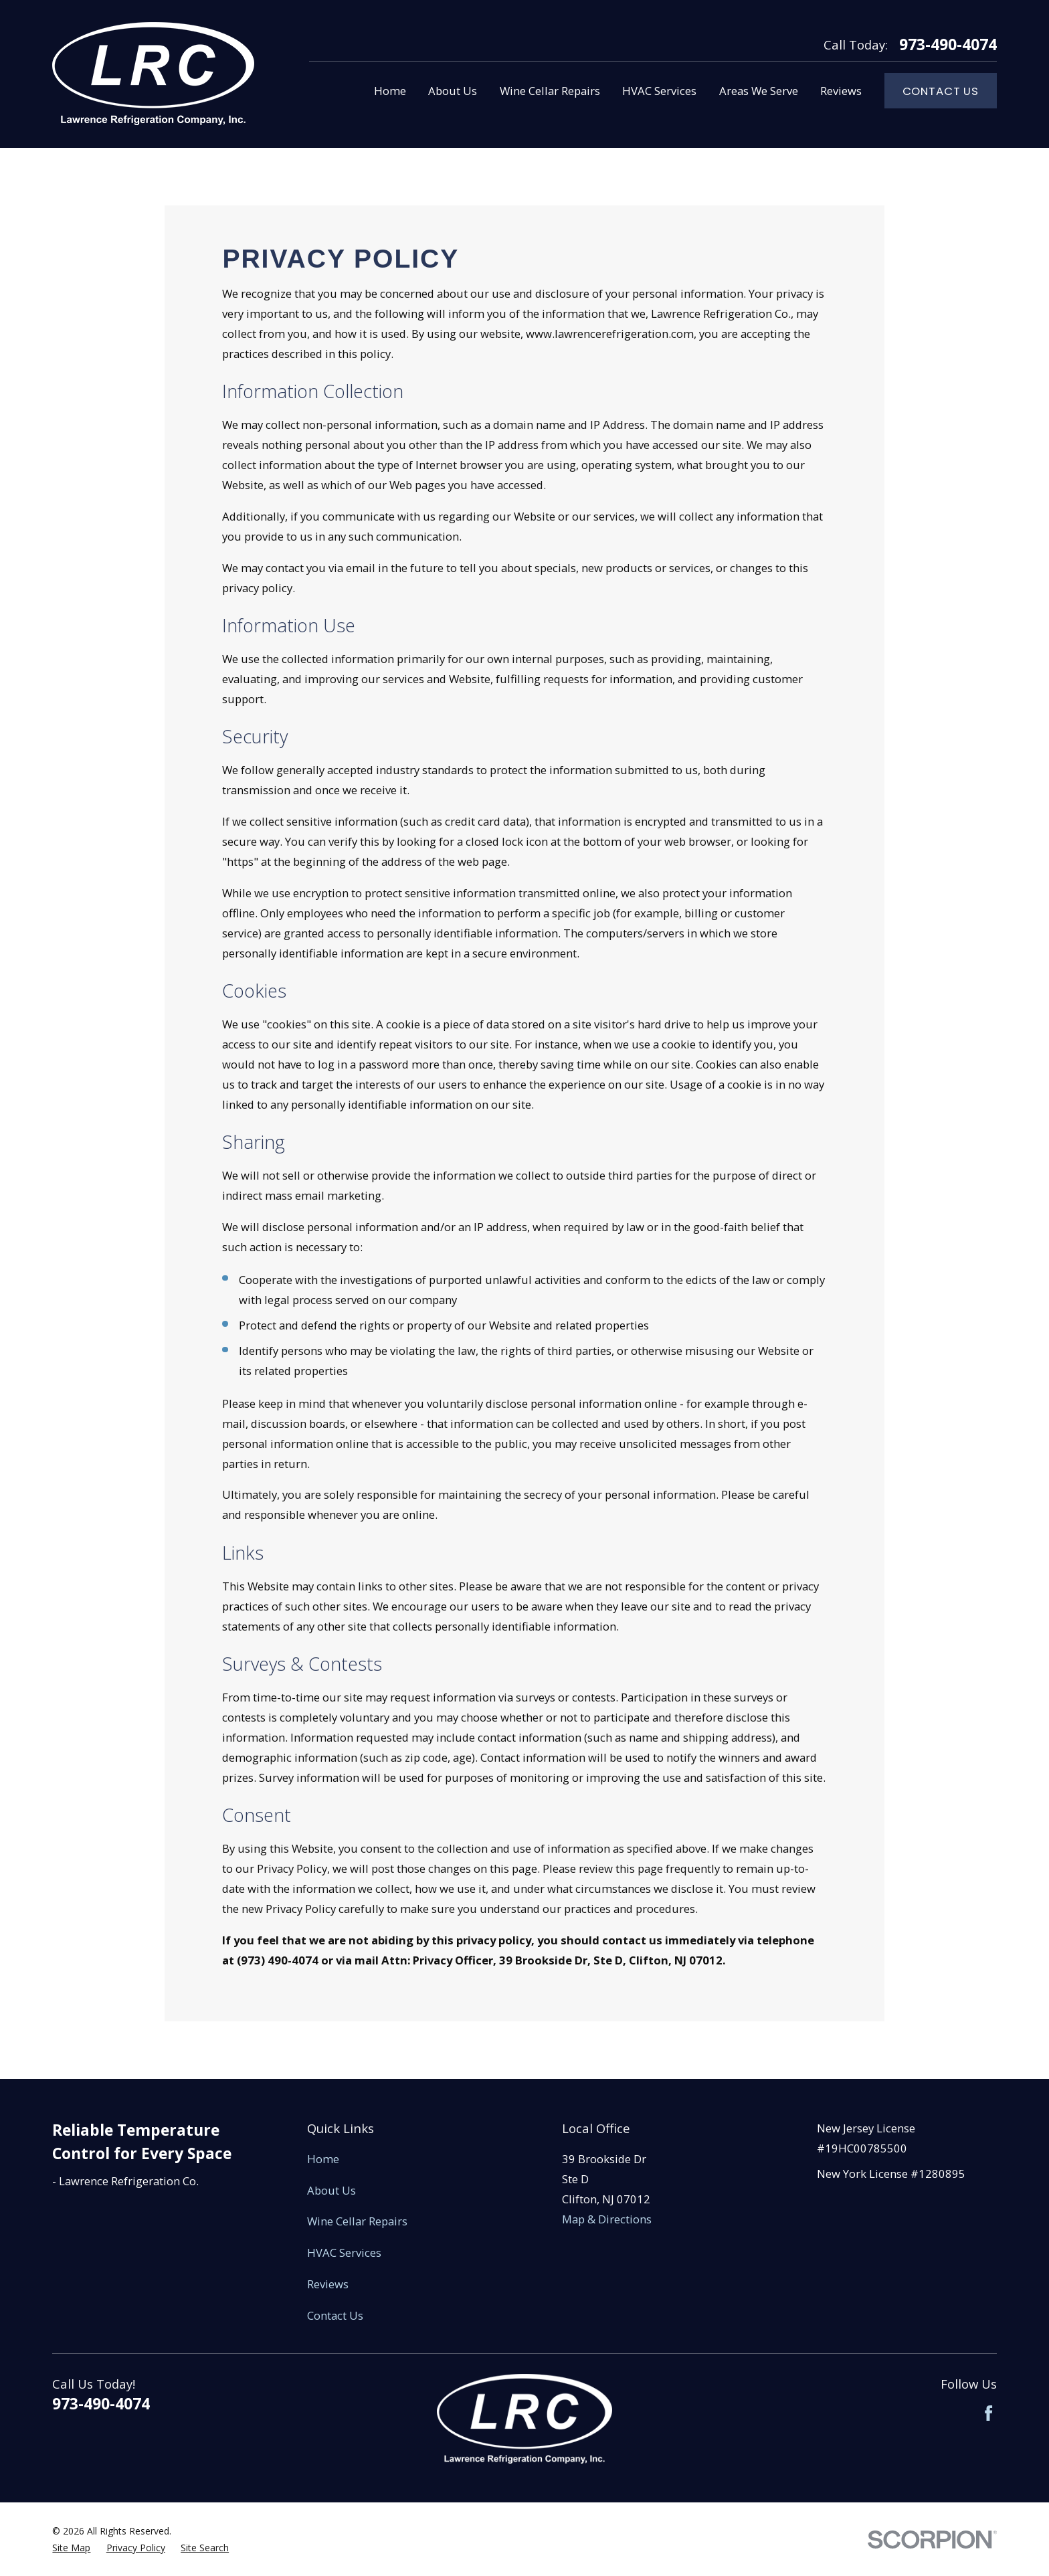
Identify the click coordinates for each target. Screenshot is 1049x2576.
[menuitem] (71, 2547)
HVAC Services (344, 2252)
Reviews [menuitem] (841, 90)
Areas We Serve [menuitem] (758, 90)
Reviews (328, 2284)
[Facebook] (988, 2413)
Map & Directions (607, 2219)
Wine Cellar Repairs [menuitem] (550, 90)
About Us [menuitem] (452, 90)
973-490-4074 (948, 45)
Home (323, 2159)
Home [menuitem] (390, 90)
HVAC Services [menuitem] (659, 90)
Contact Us (940, 91)
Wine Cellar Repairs (357, 2221)
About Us (331, 2190)
